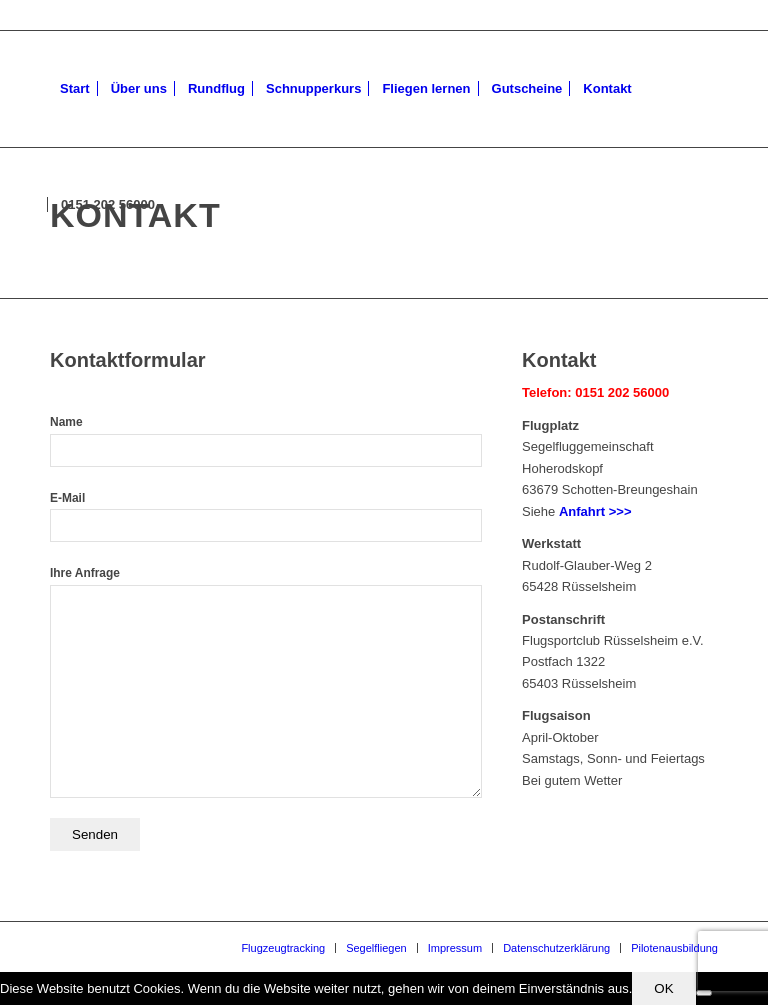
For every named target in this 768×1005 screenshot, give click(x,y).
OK (663, 988)
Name (266, 440)
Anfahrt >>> (595, 511)
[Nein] (704, 993)
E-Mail (266, 516)
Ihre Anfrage (266, 681)
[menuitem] (75, 89)
